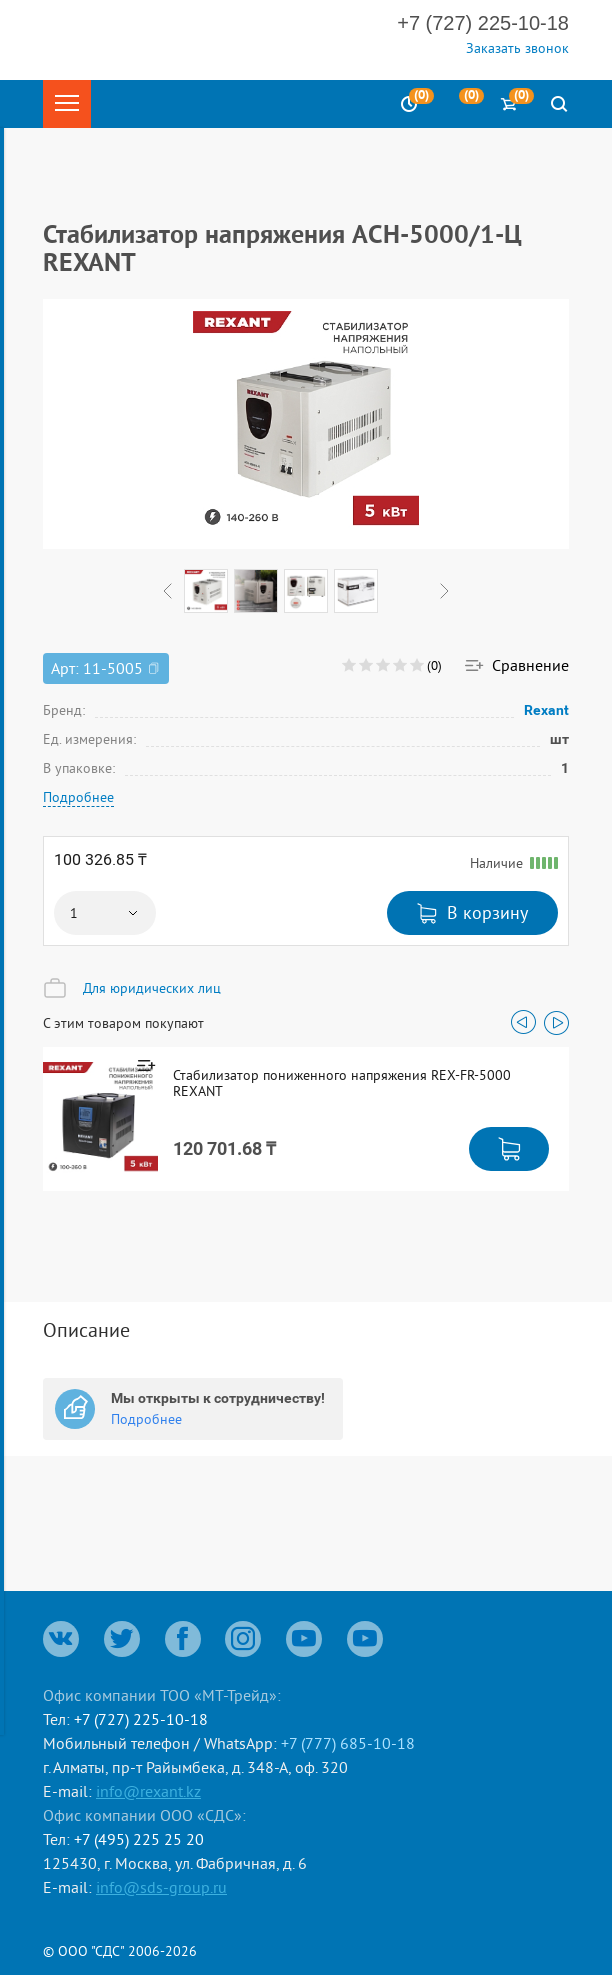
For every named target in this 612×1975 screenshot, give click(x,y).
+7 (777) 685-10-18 (348, 1743)
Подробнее (78, 797)
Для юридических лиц (152, 988)
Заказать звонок (517, 48)
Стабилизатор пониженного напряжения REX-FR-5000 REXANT (342, 1083)
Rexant (547, 710)
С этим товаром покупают (123, 1023)
